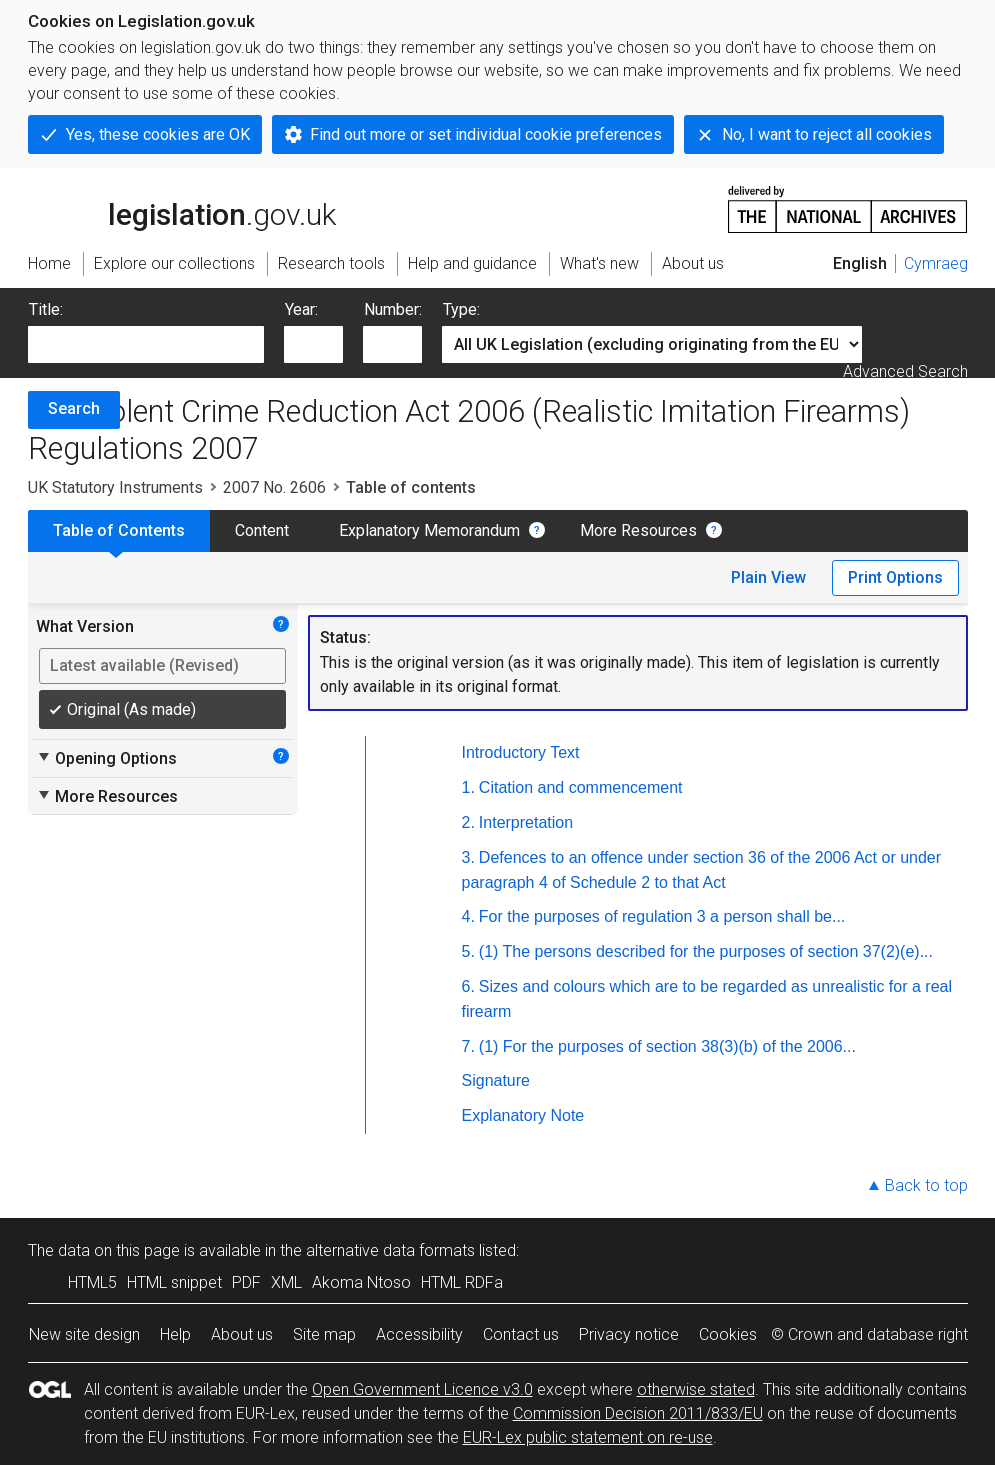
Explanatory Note (523, 1115)
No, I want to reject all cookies (827, 134)
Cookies (728, 1334)
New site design (84, 1334)
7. (468, 1046)
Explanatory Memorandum (429, 530)
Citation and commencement (581, 787)
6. (468, 986)
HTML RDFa (462, 1282)
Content (262, 530)
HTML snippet (174, 1282)
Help (175, 1334)
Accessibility (419, 1334)
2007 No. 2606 (274, 487)
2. (468, 822)
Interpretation (526, 822)
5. (468, 951)
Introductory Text (521, 752)
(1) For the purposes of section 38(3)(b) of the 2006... (667, 1046)
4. (468, 916)
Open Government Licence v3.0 (422, 1389)
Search (74, 408)
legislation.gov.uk (182, 208)
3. (468, 857)
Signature (496, 1080)
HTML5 (92, 1282)
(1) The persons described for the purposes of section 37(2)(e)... (706, 951)
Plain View (768, 577)
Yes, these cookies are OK (158, 134)
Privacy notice (629, 1334)
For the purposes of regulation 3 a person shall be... (662, 916)
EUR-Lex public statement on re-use (588, 1437)
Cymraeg (936, 263)
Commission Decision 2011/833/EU (638, 1413)
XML (286, 1282)
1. (468, 787)
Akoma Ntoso (361, 1282)
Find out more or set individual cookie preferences (486, 134)
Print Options (895, 577)
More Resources (638, 530)
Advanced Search (905, 371)
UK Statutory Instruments (115, 487)
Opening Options (106, 758)
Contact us (521, 1334)
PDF (246, 1282)
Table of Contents (119, 530)
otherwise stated (696, 1389)
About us (242, 1334)
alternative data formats (390, 1250)
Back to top (926, 1185)
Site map (324, 1334)
